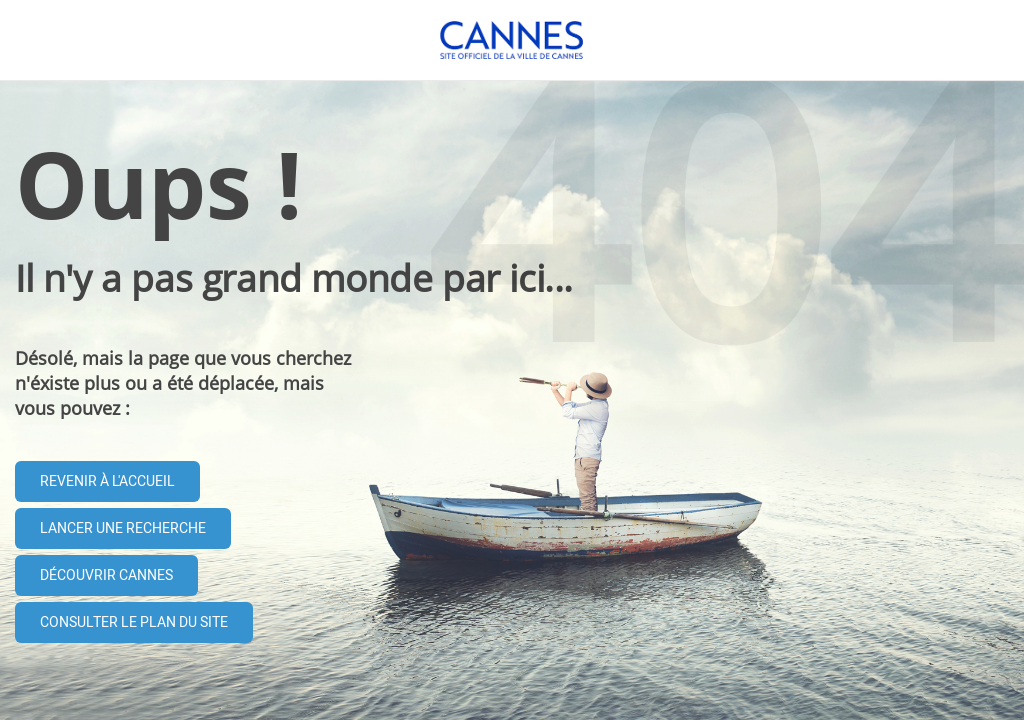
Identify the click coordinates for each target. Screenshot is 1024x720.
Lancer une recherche (123, 528)
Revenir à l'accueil (107, 481)
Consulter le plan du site (134, 622)
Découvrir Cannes (106, 575)
